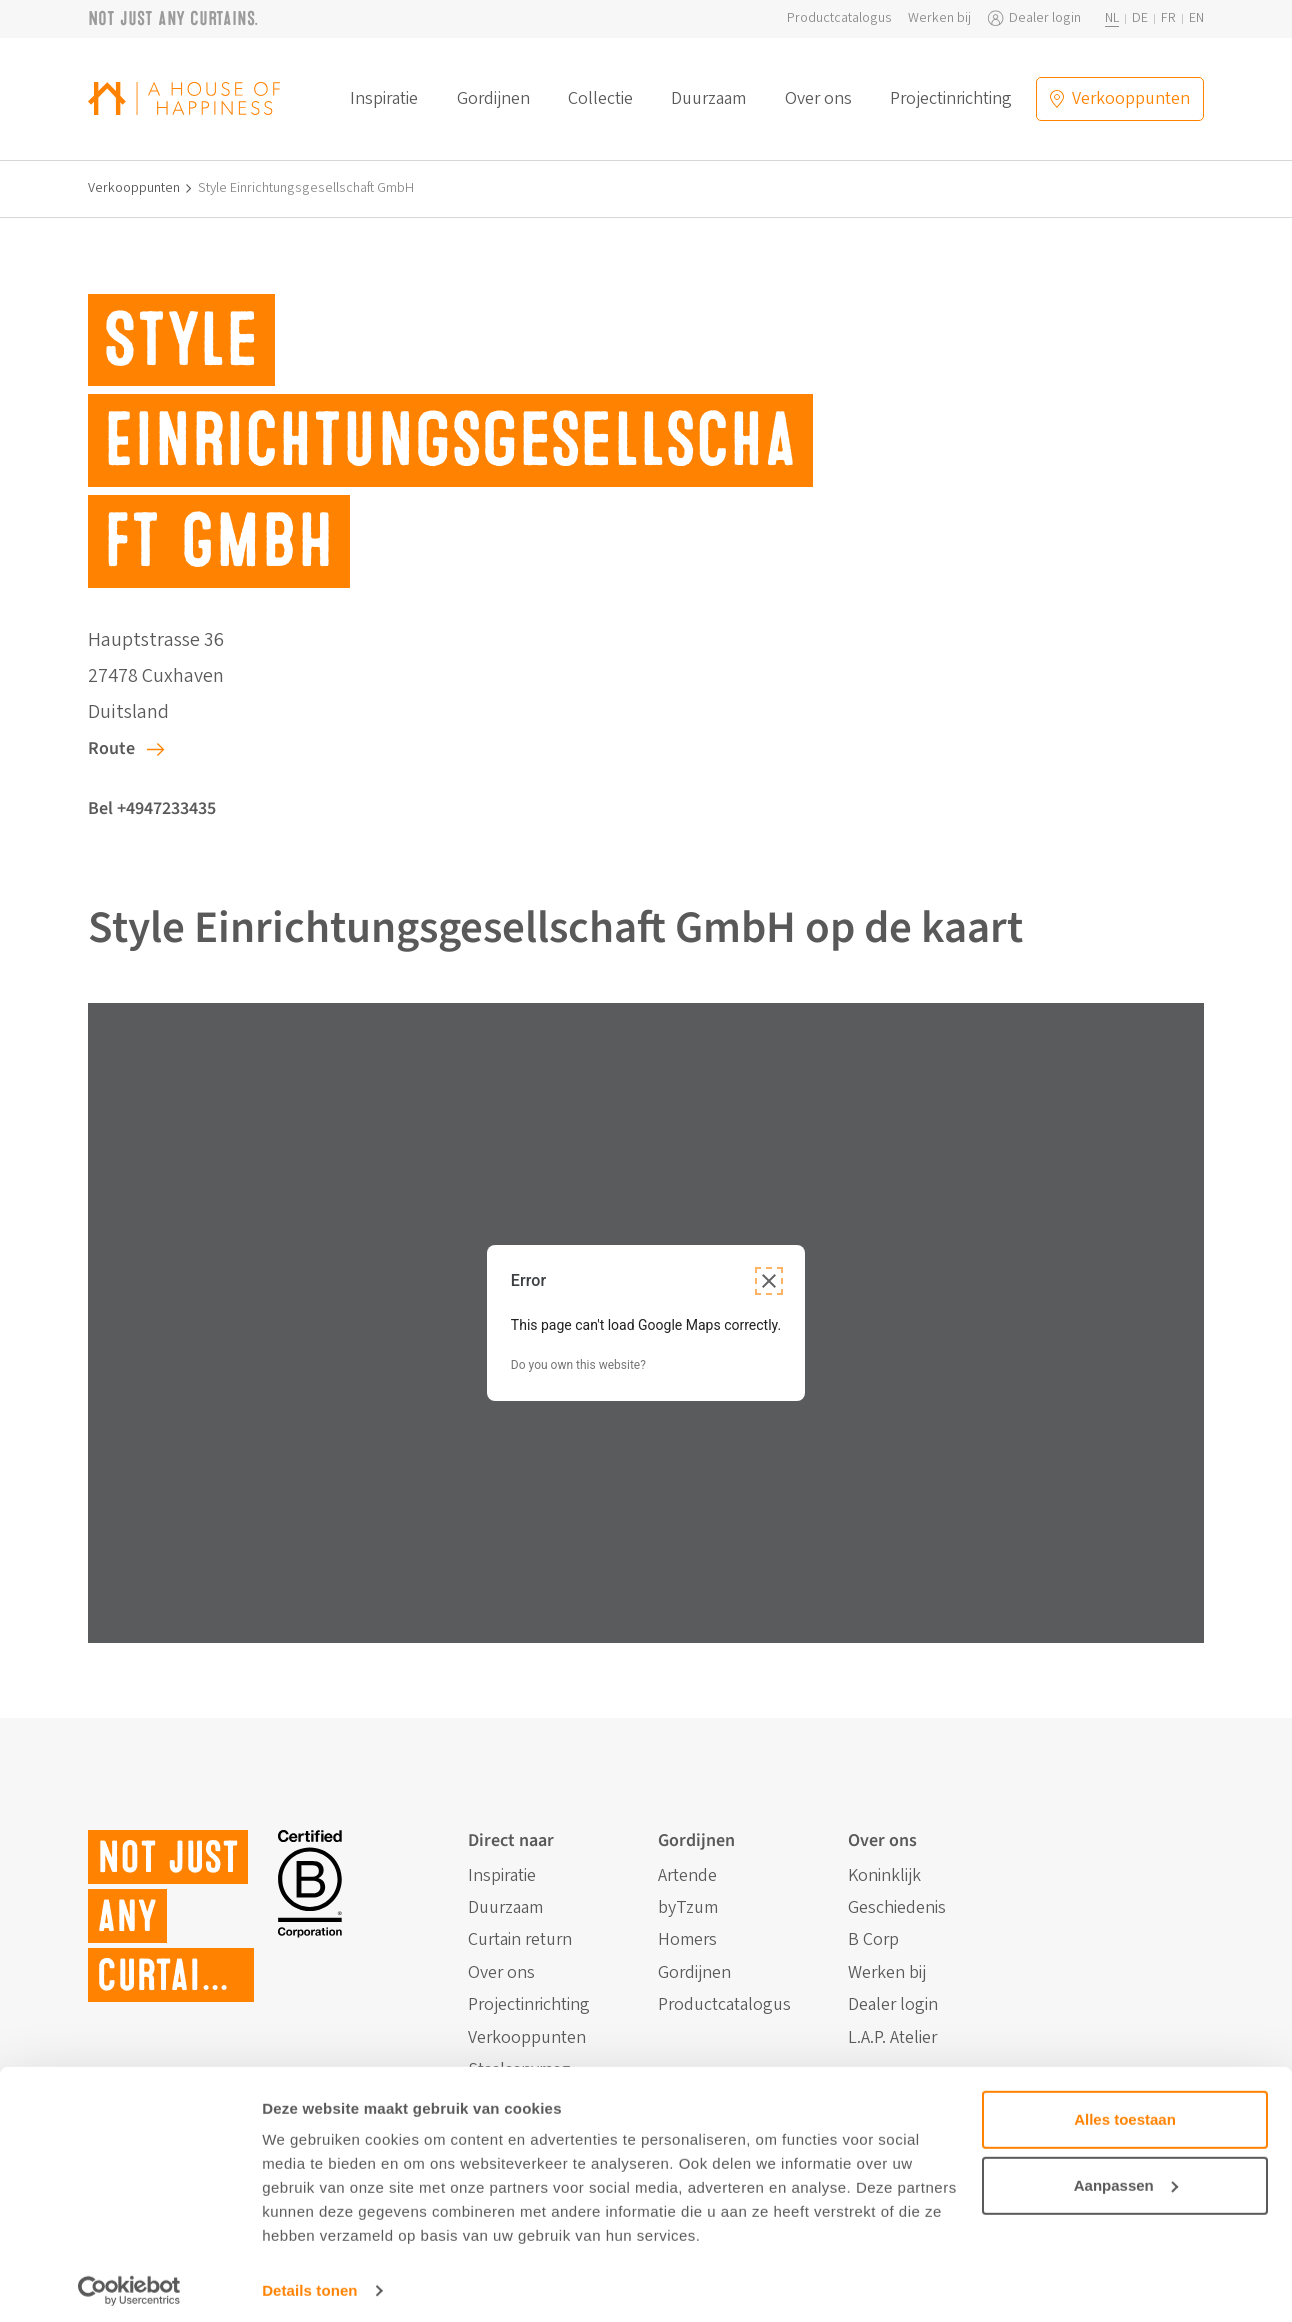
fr (1168, 18)
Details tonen (309, 2282)
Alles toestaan (1125, 2111)
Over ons (818, 99)
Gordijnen (493, 99)
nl (1112, 18)
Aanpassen (1126, 2176)
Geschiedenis (897, 1908)
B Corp (873, 1940)
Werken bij (939, 18)
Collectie (600, 99)
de (1140, 18)
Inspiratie (384, 99)
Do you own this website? (578, 1365)
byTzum (688, 1908)
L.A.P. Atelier (892, 2038)
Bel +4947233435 (152, 808)
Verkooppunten (134, 188)
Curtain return (520, 1940)
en (1196, 18)
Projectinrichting (951, 99)
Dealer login (1045, 18)
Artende (687, 1876)
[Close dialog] (769, 1281)
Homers (687, 1940)
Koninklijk (884, 1876)
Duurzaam (708, 99)
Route (111, 748)
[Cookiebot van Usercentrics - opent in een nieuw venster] (129, 2283)
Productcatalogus (839, 18)
